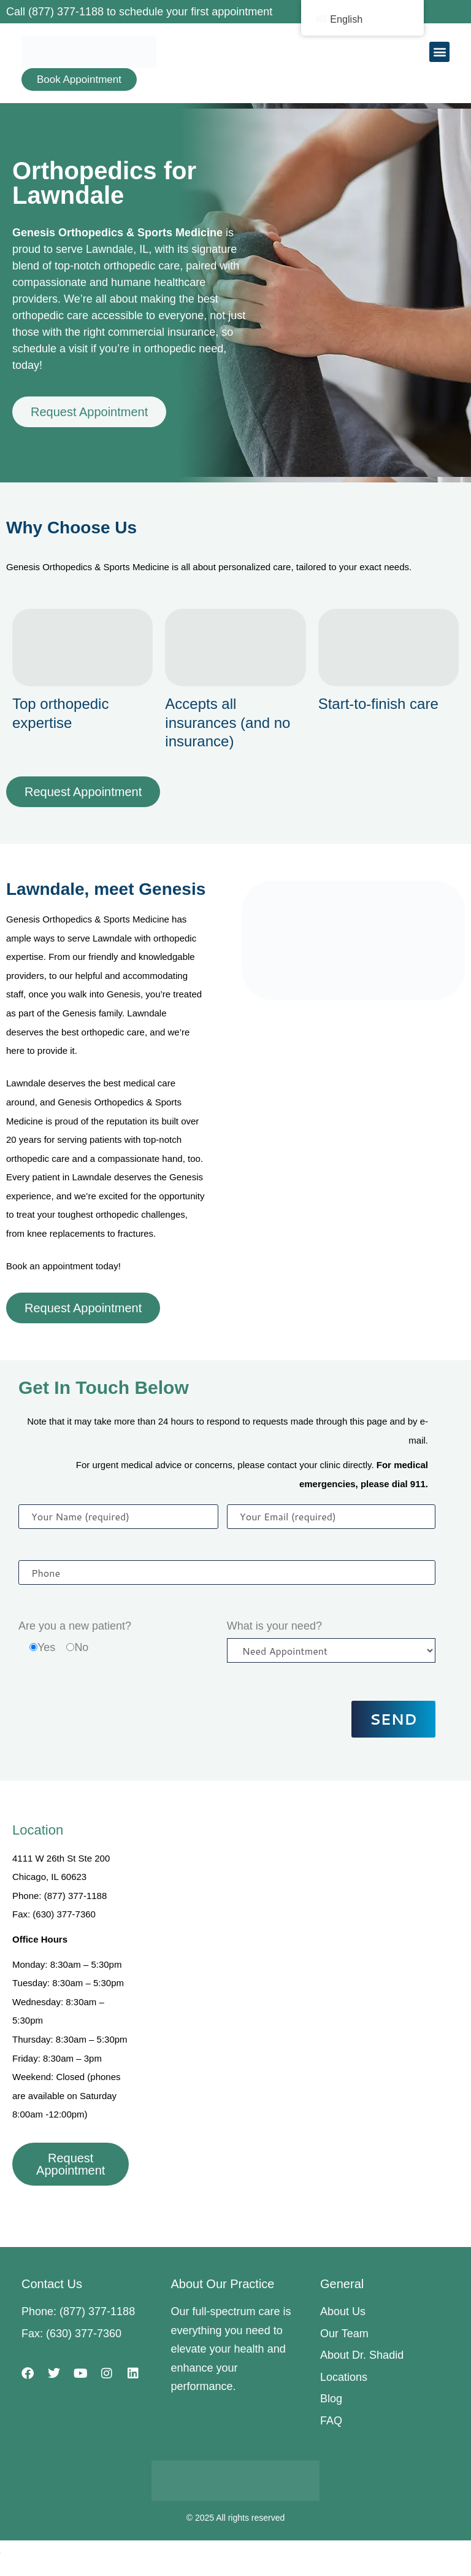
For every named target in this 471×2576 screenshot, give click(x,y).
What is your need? (274, 1626)
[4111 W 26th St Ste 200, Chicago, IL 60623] (306, 1936)
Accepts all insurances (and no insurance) (227, 722)
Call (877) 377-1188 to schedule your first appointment (139, 12)
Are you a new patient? (74, 1626)
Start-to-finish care (378, 703)
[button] (439, 52)
